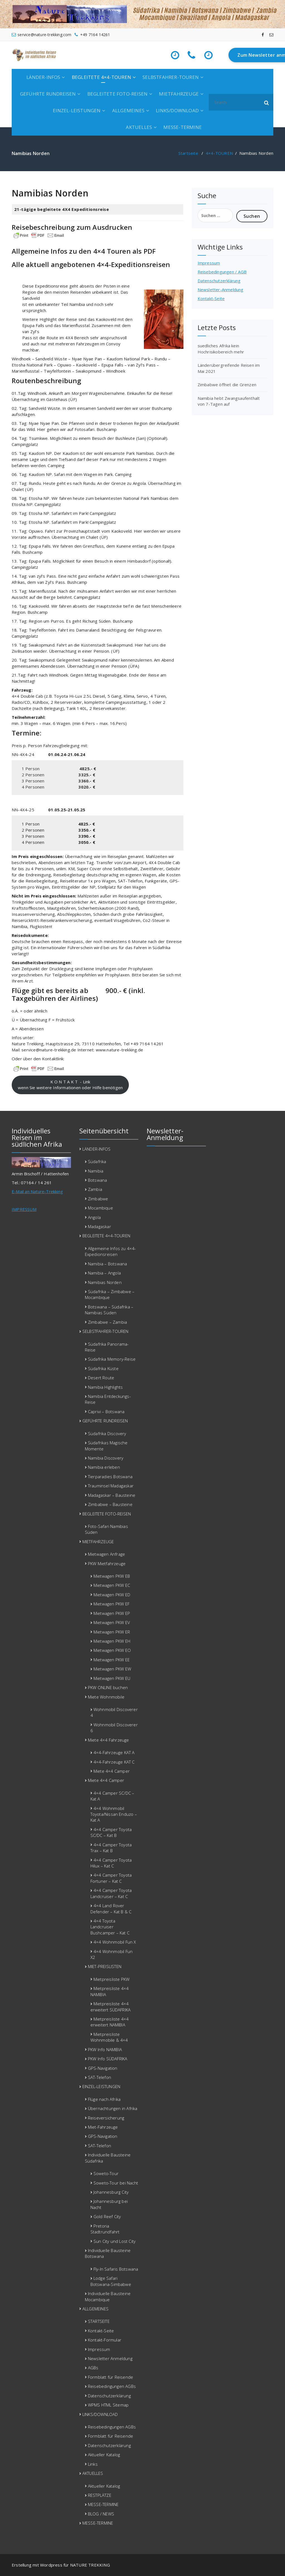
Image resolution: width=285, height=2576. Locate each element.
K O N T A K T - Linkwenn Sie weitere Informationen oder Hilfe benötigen (70, 1084)
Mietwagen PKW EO (112, 1650)
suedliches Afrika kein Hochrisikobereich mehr (221, 348)
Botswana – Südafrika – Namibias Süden (109, 1309)
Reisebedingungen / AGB (222, 272)
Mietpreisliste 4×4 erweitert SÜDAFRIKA (110, 2006)
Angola (94, 1217)
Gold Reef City (107, 2216)
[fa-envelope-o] (271, 34)
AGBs (93, 2367)
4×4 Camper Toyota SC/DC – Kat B (111, 1832)
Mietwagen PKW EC (112, 1585)
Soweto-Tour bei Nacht (116, 2183)
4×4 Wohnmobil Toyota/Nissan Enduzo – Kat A (113, 1814)
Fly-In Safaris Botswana (116, 2269)
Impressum (209, 263)
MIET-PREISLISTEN (104, 1966)
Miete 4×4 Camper (112, 1771)
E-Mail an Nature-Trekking (37, 1191)
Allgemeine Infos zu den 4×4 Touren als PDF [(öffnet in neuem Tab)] (84, 251)
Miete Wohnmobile (106, 1697)
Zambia (95, 1189)
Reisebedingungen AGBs (112, 2386)
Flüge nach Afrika (104, 2099)
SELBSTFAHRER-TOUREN (170, 77)
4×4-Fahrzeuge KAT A (114, 1752)
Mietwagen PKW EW (112, 1669)
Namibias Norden (105, 1282)
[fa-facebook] (263, 34)
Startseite (188, 153)
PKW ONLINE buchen (108, 1687)
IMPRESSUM (24, 1209)
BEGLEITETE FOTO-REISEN (117, 94)
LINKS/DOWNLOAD (177, 110)
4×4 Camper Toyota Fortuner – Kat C (111, 1878)
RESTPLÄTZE (99, 2495)
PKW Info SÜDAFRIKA (107, 2058)
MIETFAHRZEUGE (179, 94)
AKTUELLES (139, 127)
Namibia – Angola (104, 1273)
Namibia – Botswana (107, 1263)
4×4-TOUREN (219, 153)
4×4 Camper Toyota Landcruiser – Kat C (111, 1893)
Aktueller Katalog (104, 2454)
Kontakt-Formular (104, 2340)
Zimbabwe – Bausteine (110, 1504)
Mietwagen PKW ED (112, 1594)
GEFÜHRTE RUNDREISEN (48, 94)
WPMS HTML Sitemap (108, 2405)
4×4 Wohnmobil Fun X (115, 1942)
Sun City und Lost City (115, 2241)
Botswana (97, 1180)
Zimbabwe (98, 1198)
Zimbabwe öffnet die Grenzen (227, 384)
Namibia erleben (104, 1467)
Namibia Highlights (105, 1387)
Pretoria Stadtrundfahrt (105, 2229)
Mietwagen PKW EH (112, 1641)
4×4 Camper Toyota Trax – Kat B (111, 1847)
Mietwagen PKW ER (112, 1632)
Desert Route (101, 1377)
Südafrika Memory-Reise (112, 1359)
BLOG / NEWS (101, 2514)
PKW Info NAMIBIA (105, 2049)
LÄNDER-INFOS (43, 77)
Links (93, 2464)
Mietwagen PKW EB (112, 1576)
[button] (266, 102)
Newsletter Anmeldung (110, 2358)
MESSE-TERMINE (182, 127)
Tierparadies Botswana (110, 1476)
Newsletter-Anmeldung (221, 289)
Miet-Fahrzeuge (103, 2127)
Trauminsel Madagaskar (111, 1485)
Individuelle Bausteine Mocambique (108, 2296)
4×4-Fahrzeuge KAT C (114, 1762)
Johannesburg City (111, 2192)
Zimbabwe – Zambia (107, 1322)
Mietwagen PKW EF (111, 1604)
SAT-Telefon (99, 2077)
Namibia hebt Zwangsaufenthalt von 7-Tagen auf (229, 401)
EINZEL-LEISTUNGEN (76, 110)
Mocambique (100, 1208)
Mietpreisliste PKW (112, 1979)
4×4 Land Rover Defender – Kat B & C (111, 1908)
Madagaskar (99, 1226)
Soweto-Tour (106, 2173)
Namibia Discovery (105, 1458)
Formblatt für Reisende (110, 2377)
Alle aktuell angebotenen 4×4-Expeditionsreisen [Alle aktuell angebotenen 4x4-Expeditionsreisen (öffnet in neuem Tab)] (91, 264)
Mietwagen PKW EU (112, 1678)
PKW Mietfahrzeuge (107, 1563)
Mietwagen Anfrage (106, 1554)
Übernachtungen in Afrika (112, 2108)
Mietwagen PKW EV (112, 1622)
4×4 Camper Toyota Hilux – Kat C (111, 1863)
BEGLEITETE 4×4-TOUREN (101, 77)
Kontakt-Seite (211, 298)
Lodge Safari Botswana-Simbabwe (110, 2281)
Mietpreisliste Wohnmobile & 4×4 (109, 2037)
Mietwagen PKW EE (112, 1659)
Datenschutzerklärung (219, 280)
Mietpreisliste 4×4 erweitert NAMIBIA (109, 2022)
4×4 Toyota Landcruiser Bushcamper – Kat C (110, 1927)
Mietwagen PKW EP (112, 1613)
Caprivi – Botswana (106, 1411)
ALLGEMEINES (128, 110)
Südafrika (97, 1161)
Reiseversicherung (106, 2118)
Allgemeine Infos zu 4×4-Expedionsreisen (110, 1251)
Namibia (95, 1171)
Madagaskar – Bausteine (111, 1495)
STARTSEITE (99, 2321)
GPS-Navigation (102, 2068)
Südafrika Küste (103, 1368)
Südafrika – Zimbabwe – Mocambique (110, 1294)
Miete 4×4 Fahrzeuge (108, 1740)
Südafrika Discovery (107, 1433)
